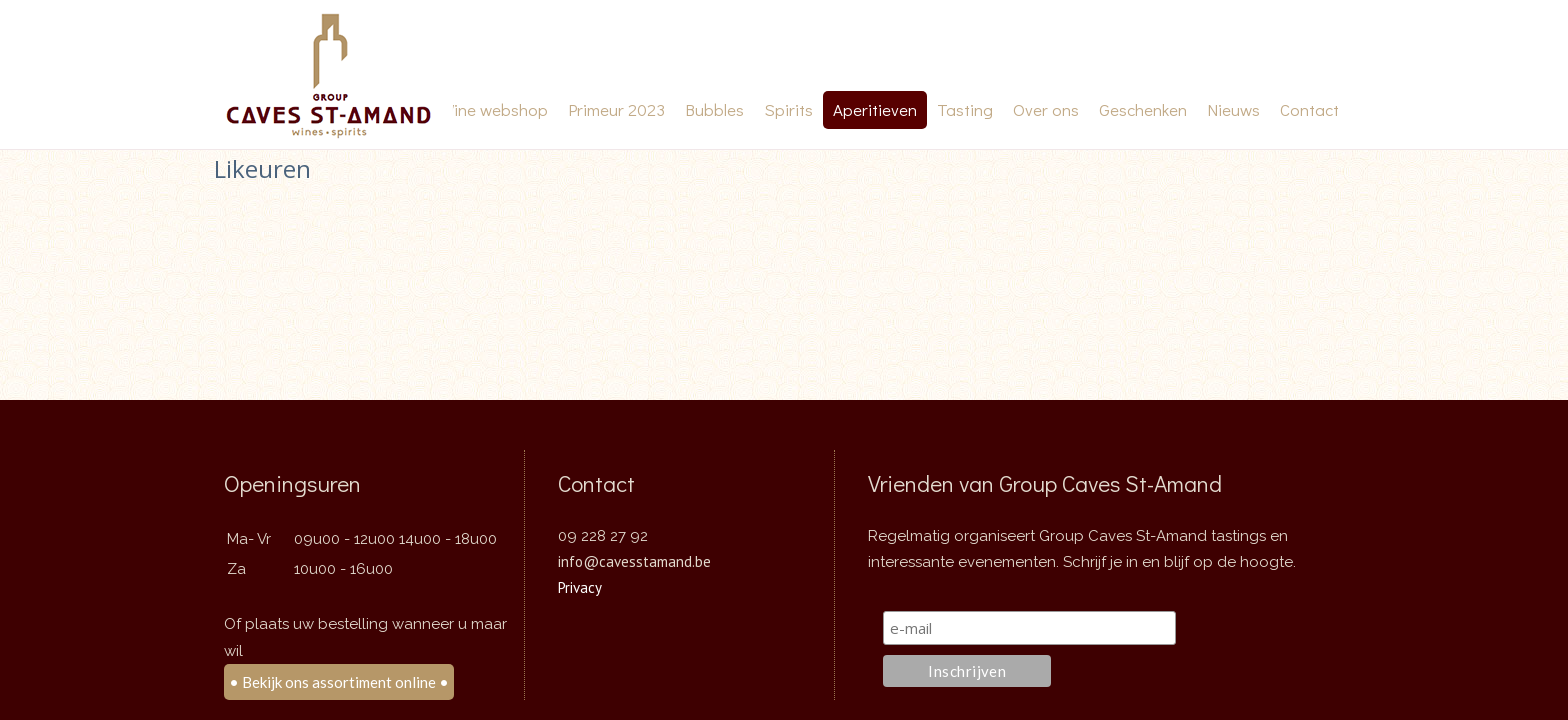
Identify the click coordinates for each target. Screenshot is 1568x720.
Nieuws (1233, 109)
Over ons (1046, 109)
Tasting (965, 109)
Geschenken (1143, 109)
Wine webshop (494, 109)
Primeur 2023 (616, 109)
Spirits (788, 109)
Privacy (580, 580)
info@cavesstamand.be (634, 554)
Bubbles (714, 109)
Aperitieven (875, 109)
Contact (1309, 109)
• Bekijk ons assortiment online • (339, 675)
